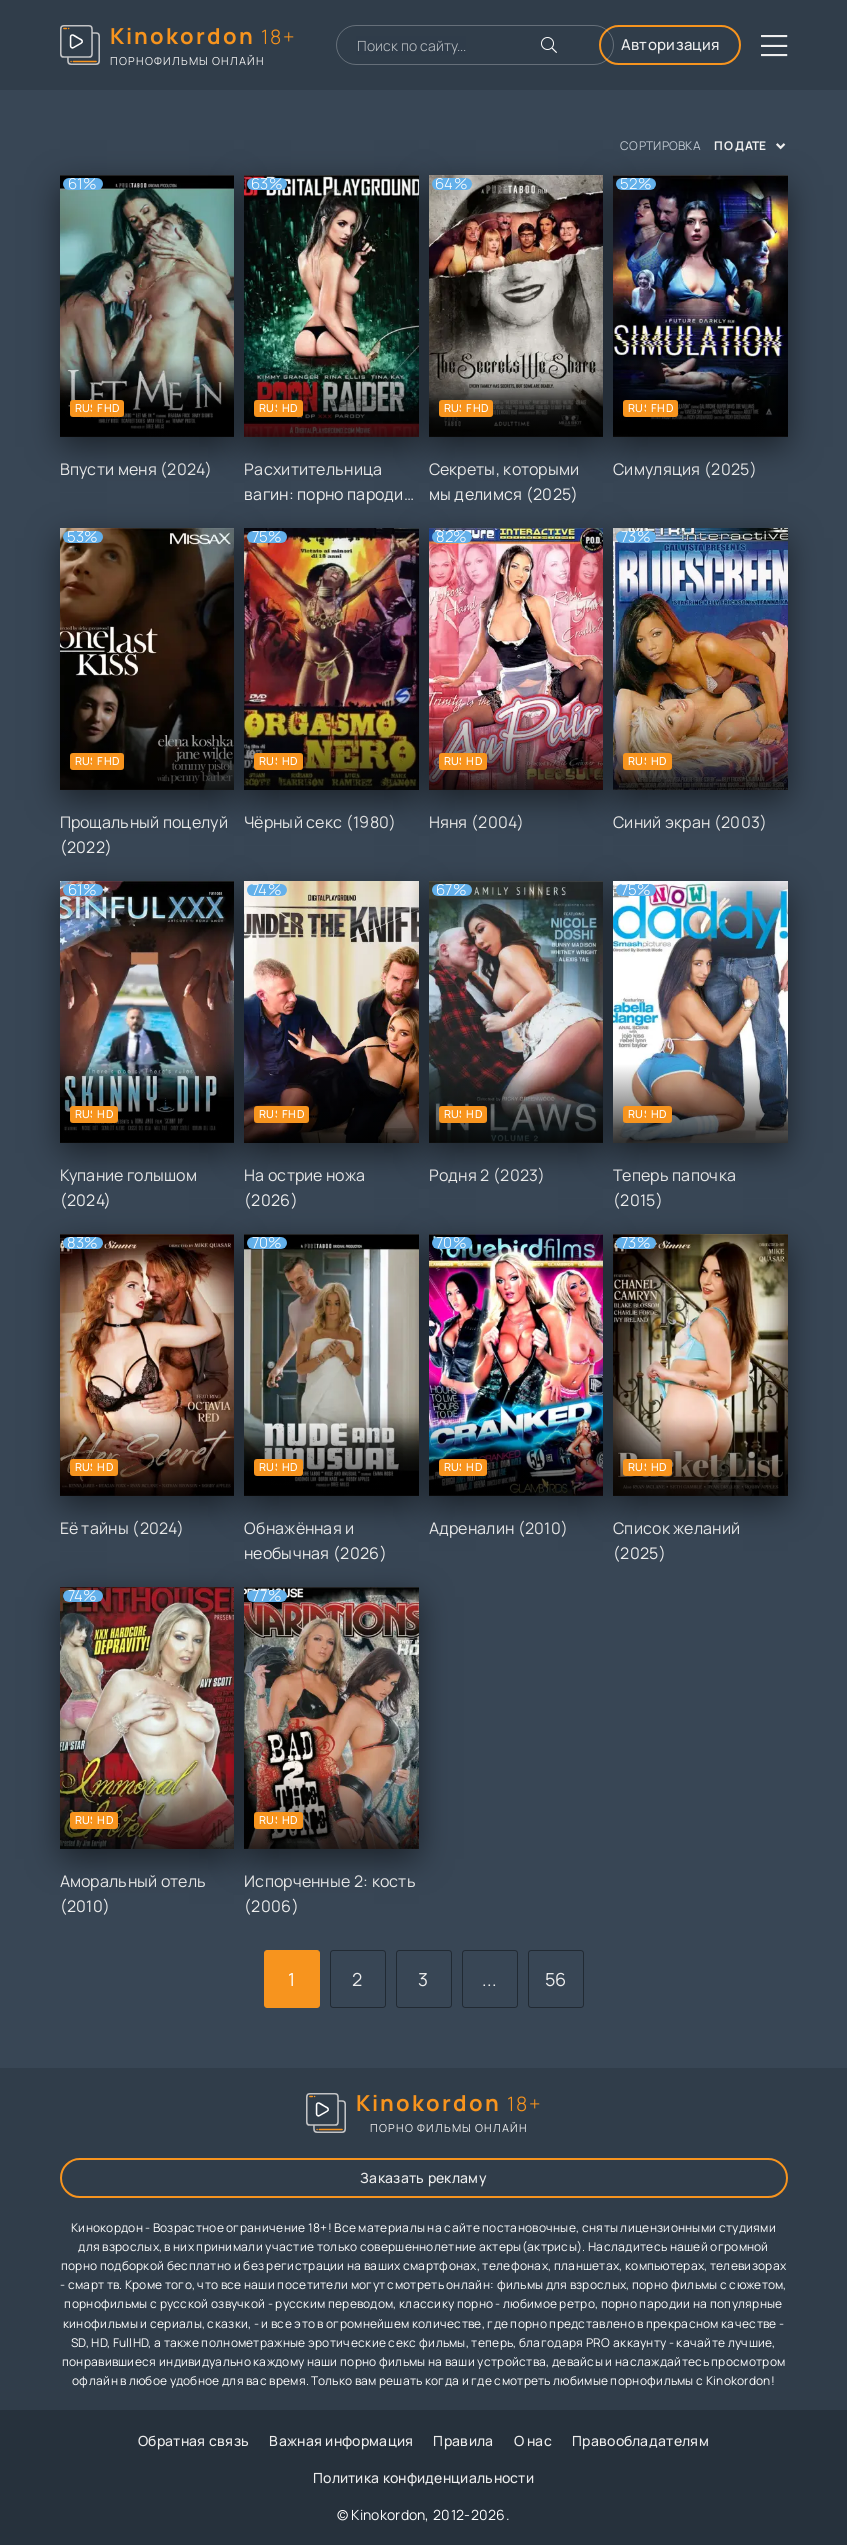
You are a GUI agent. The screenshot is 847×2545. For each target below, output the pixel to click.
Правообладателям (640, 2440)
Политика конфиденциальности (423, 2477)
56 (556, 1979)
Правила (463, 2440)
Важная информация (341, 2440)
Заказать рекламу (423, 2177)
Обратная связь (193, 2440)
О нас (533, 2440)
